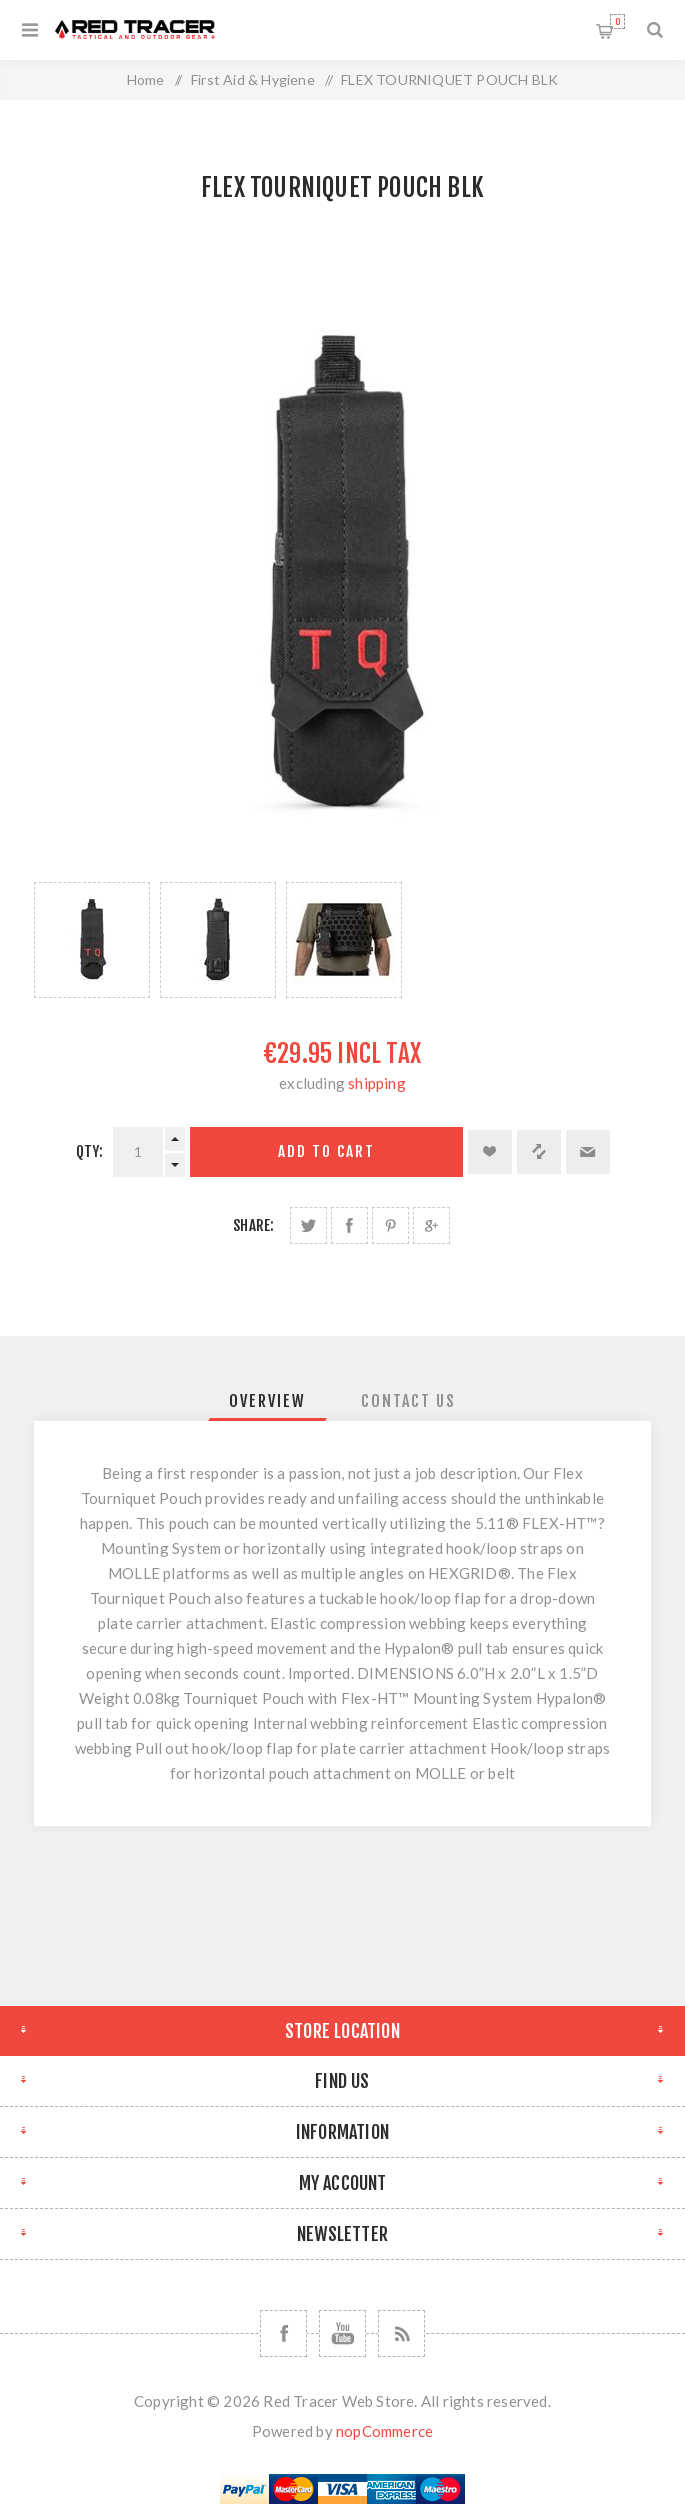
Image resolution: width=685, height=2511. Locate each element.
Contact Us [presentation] (408, 1401)
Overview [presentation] (267, 1401)
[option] (92, 940)
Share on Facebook (349, 1225)
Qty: (90, 1151)
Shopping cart (617, 21)
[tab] (267, 1401)
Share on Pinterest (390, 1225)
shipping (377, 1083)
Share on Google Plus (431, 1225)
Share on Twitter (308, 1225)
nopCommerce (384, 2431)
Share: (253, 1225)
